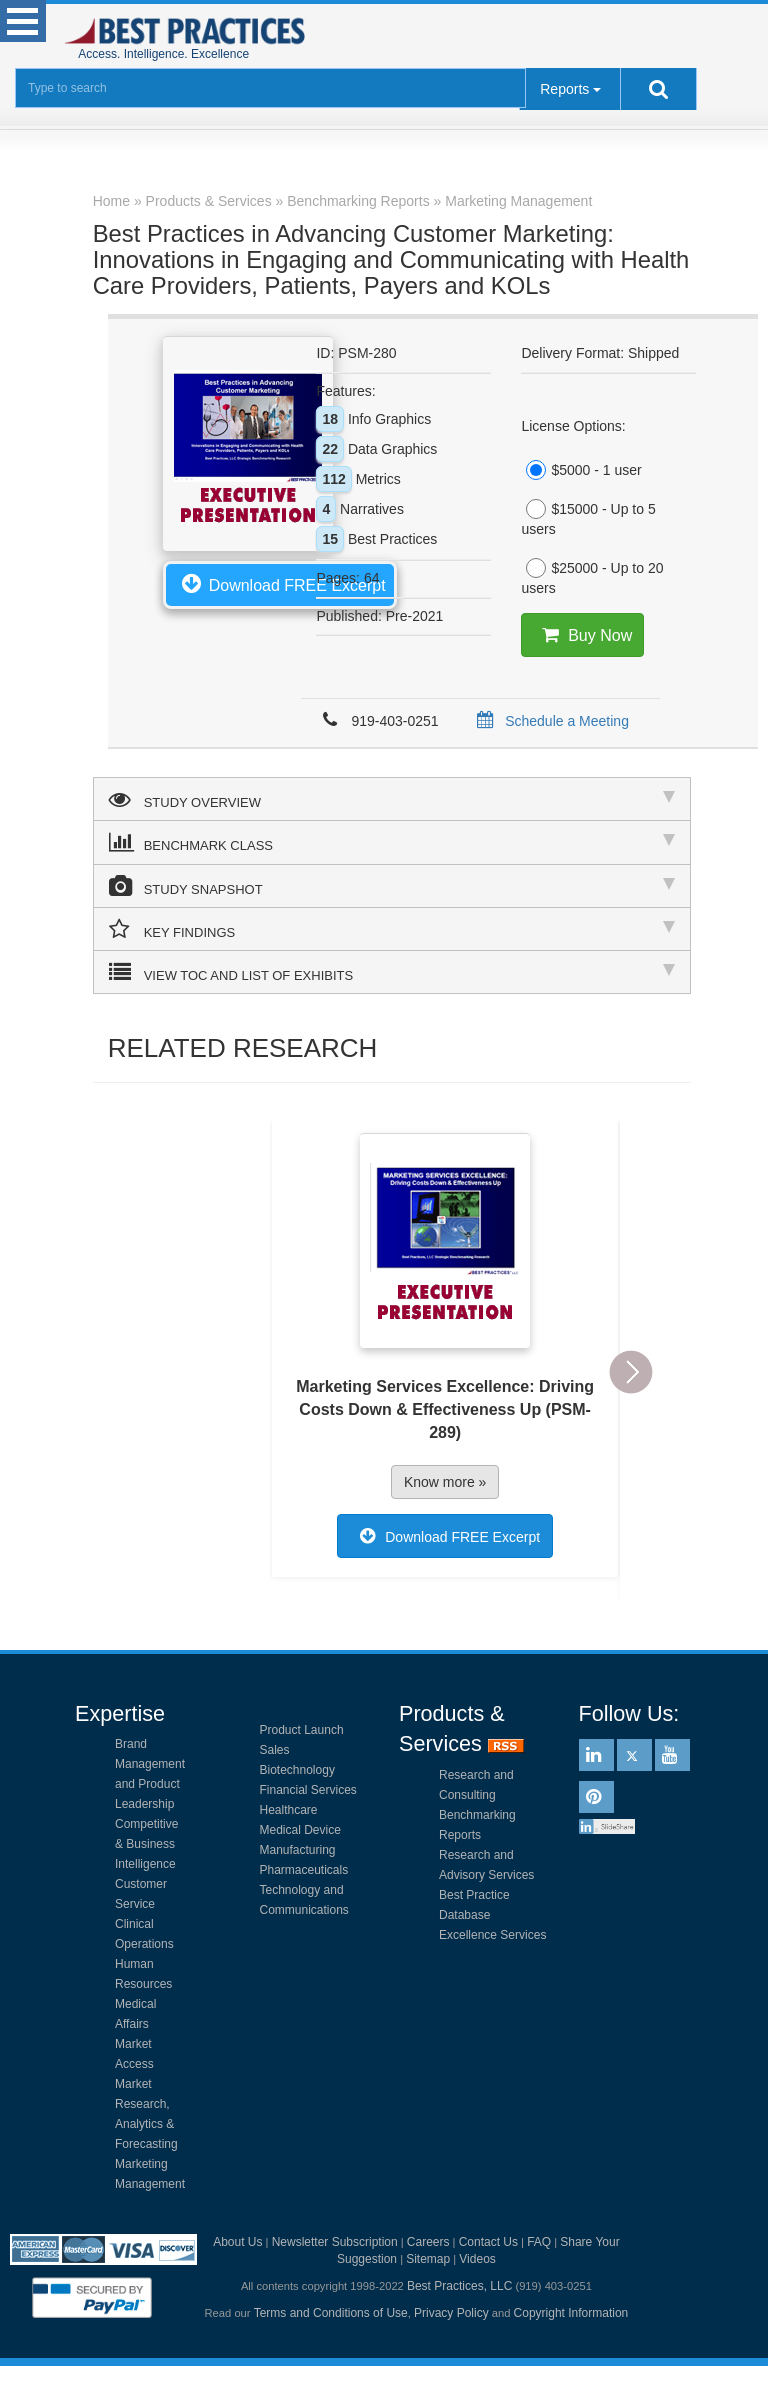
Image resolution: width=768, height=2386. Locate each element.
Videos (477, 2259)
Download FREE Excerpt (280, 583)
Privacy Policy (451, 2313)
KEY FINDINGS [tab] (392, 929)
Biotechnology (297, 1770)
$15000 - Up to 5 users (588, 518)
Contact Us (488, 2242)
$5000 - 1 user (581, 470)
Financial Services (308, 1790)
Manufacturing (298, 1850)
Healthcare (289, 1810)
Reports (564, 89)
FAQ (539, 2242)
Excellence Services (492, 1935)
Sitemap (428, 2259)
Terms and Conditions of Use (331, 2313)
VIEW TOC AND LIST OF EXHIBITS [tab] (392, 972)
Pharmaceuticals (304, 1870)
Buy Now (583, 635)
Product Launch (302, 1730)
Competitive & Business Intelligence (146, 1844)
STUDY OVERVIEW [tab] (392, 799)
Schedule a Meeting (549, 721)
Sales (275, 1750)
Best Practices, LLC (459, 2286)
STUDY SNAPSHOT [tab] (392, 886)
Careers (428, 2242)
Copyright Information (571, 2313)
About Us (237, 2242)
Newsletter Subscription (335, 2242)
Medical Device (300, 1830)
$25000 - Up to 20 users (592, 577)
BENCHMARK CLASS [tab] (392, 842)
